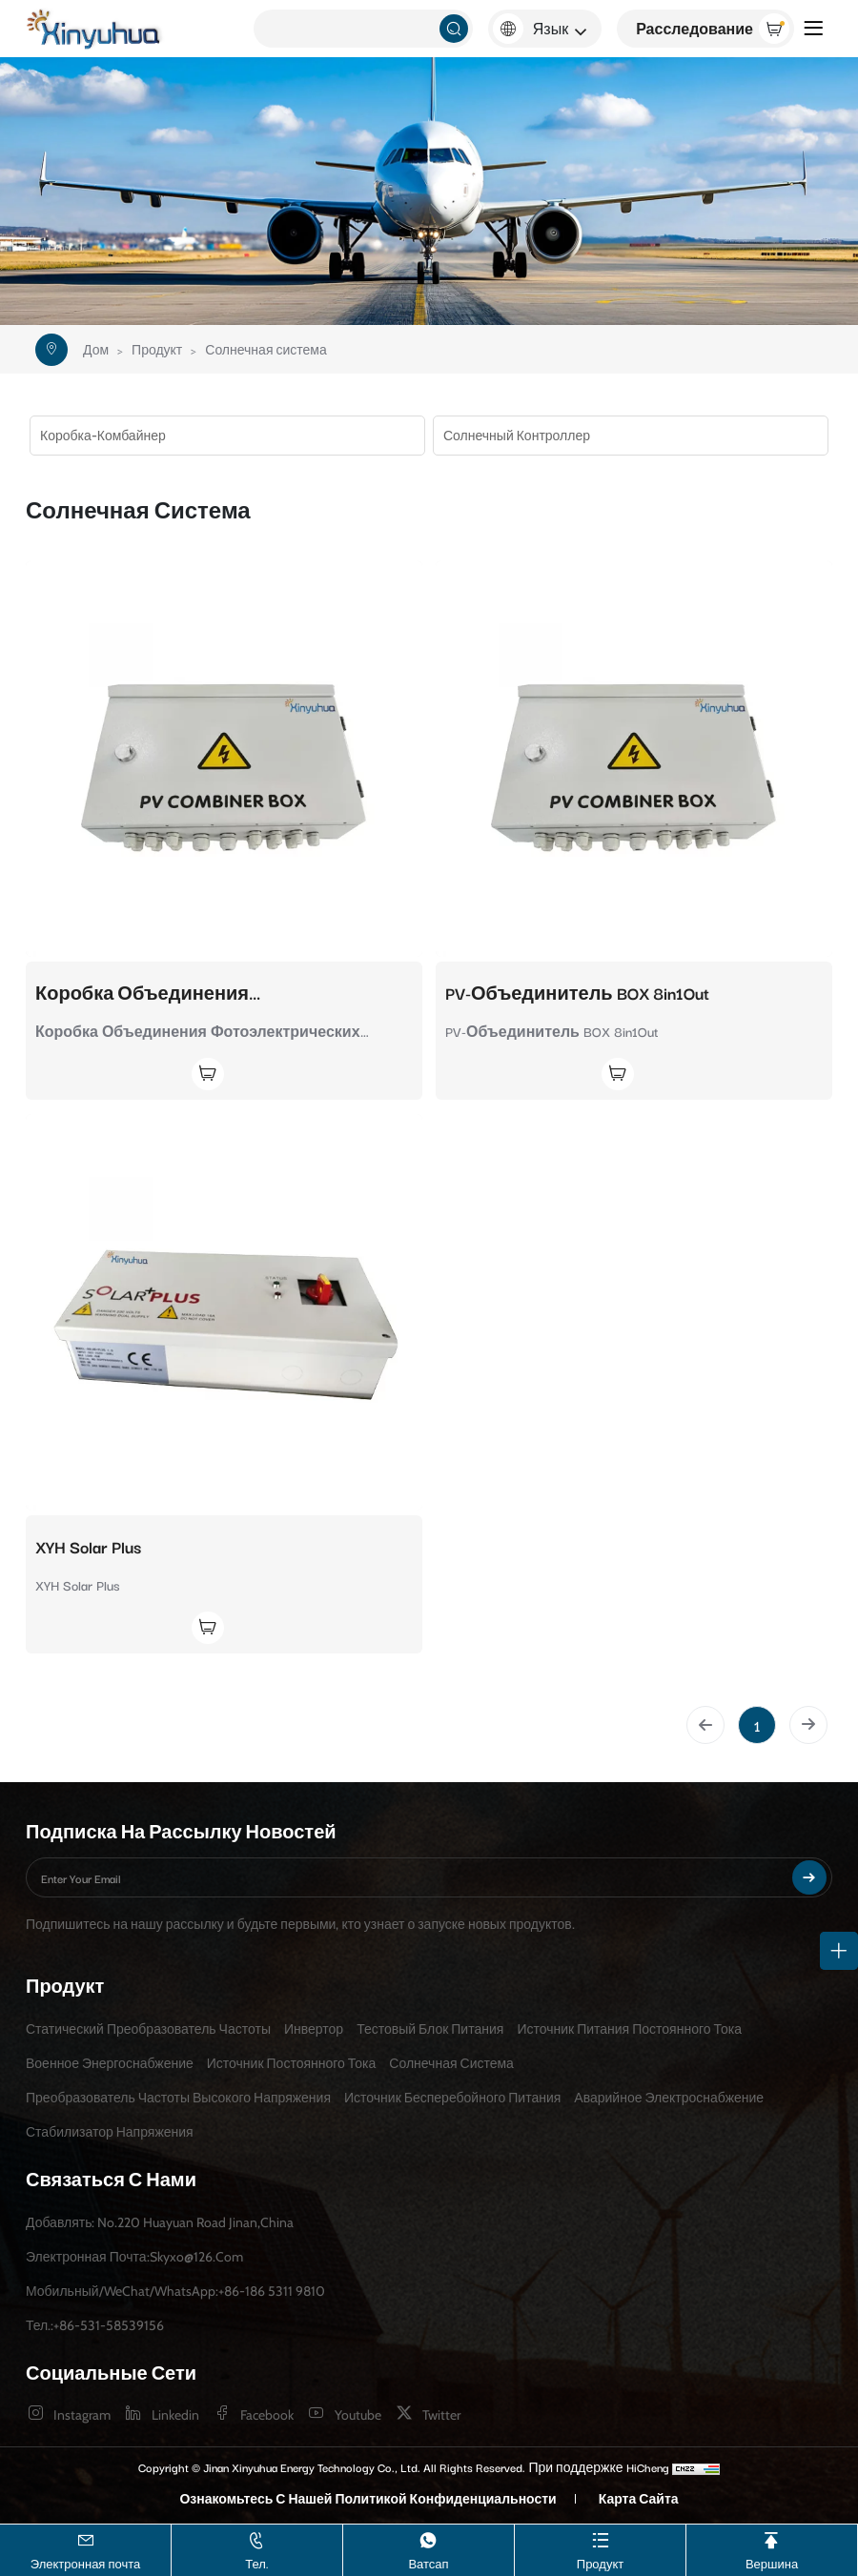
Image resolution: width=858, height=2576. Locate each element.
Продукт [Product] (600, 2549)
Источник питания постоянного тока (629, 2029)
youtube (358, 2415)
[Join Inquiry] (129, 1074)
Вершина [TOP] (772, 2549)
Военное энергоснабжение (110, 2063)
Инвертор (313, 2029)
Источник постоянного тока (292, 2063)
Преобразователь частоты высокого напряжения (178, 2097)
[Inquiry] (705, 29)
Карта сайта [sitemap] (639, 2498)
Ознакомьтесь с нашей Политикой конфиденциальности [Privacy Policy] (367, 2498)
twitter (441, 2415)
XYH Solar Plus (88, 1546)
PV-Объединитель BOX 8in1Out (577, 993)
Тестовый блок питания (430, 2029)
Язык (550, 28)
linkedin (175, 2415)
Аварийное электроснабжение (669, 2097)
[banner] (429, 191)
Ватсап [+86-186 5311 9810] (428, 2549)
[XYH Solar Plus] (224, 1312)
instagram (82, 2415)
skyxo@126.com (196, 2256)
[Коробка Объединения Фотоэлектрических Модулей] (224, 758)
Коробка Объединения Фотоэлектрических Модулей (172, 993)
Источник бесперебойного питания (452, 2097)
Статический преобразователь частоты (148, 2029)
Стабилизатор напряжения (110, 2131)
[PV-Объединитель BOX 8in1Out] (634, 758)
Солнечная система (265, 349)
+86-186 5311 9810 (271, 2291)
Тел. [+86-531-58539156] (257, 2549)
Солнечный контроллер (516, 435)
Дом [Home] (96, 349)
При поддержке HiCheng (598, 2467)
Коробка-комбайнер (103, 435)
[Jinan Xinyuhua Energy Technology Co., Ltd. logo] (96, 29)
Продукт (157, 349)
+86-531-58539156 (108, 2325)
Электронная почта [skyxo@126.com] (85, 2549)
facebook (267, 2415)
